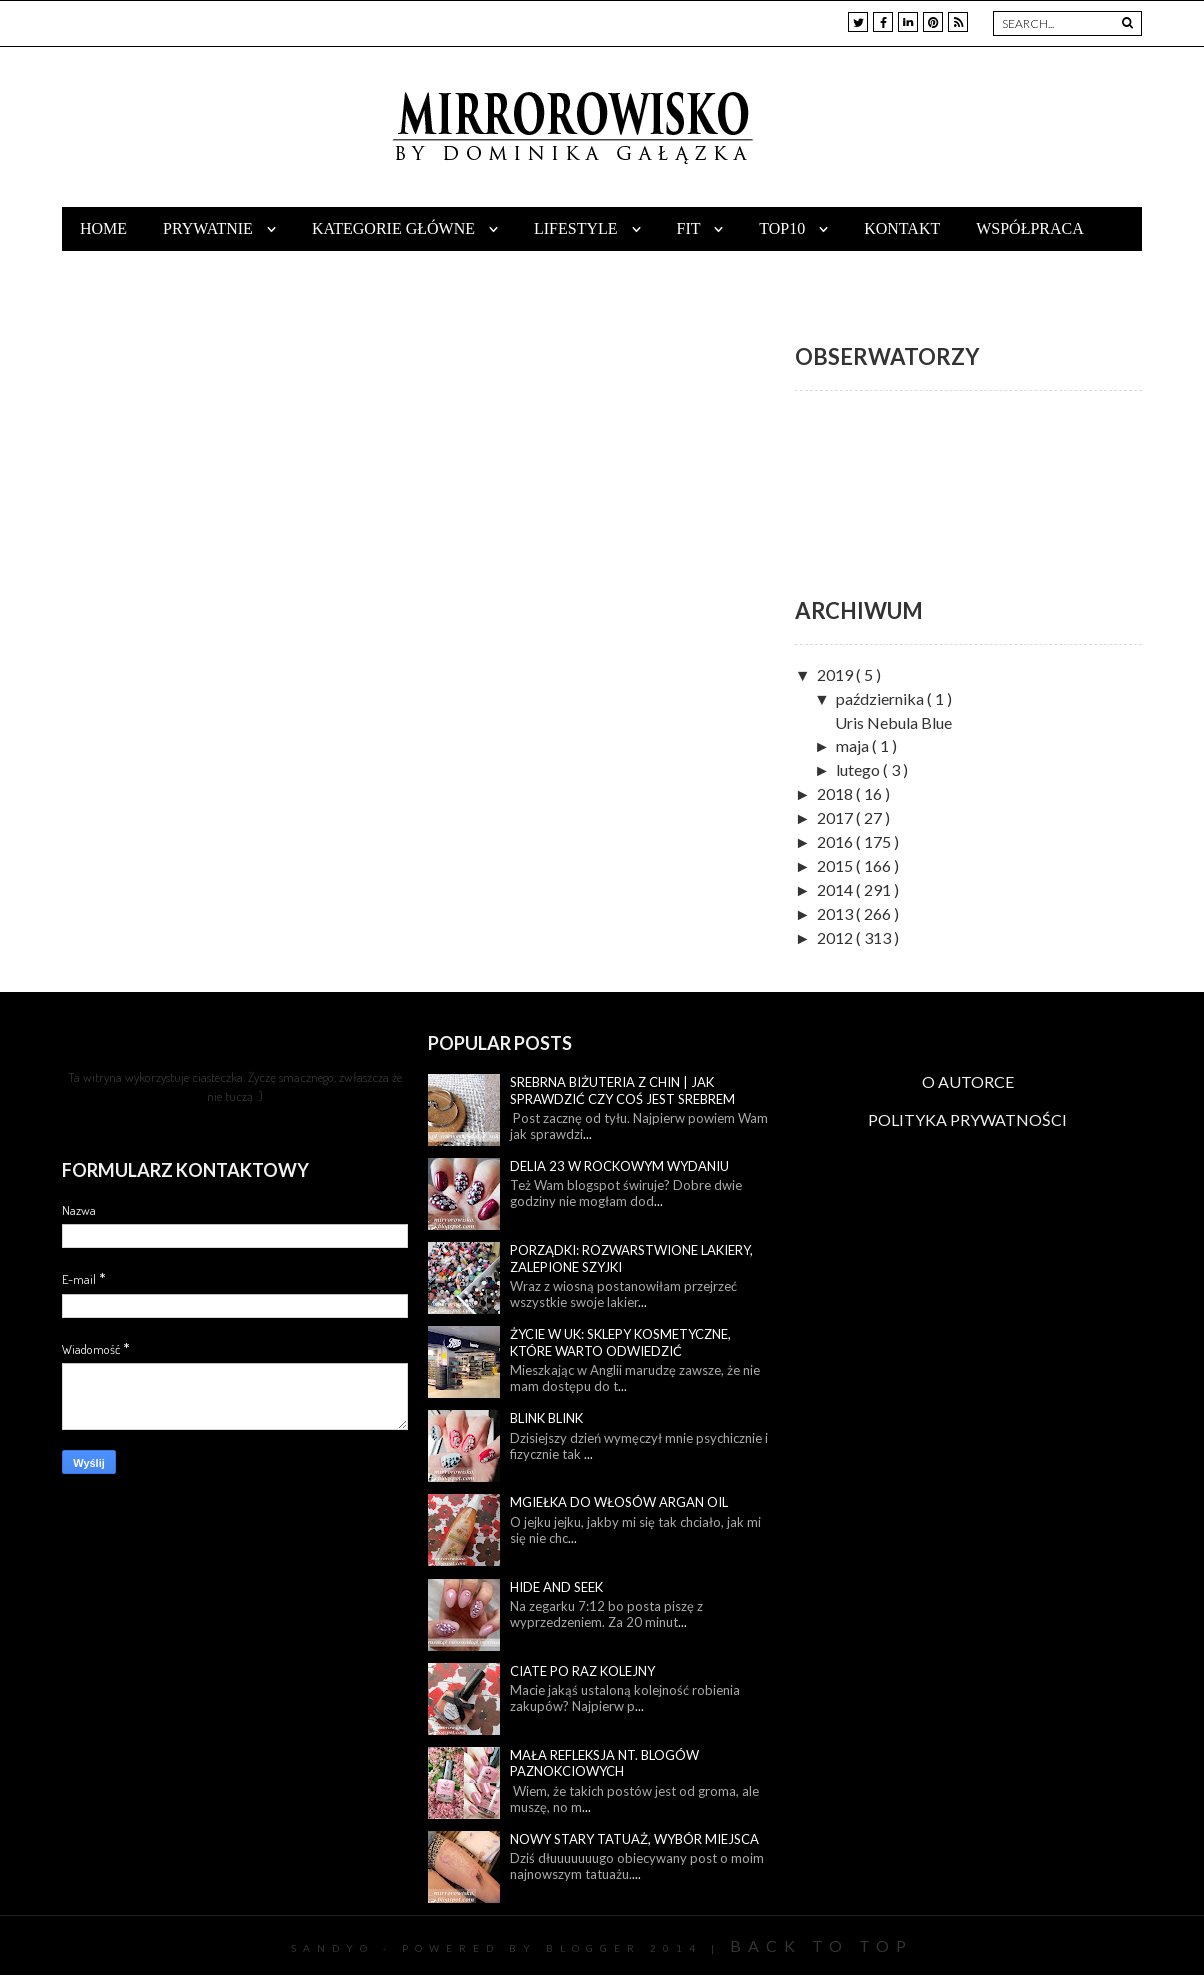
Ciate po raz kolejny (582, 1671)
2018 (836, 793)
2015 (836, 865)
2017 (836, 817)
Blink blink (546, 1418)
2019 (836, 674)
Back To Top (821, 1945)
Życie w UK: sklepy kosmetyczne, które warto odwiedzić (620, 1342)
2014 (836, 889)
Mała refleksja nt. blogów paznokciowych (604, 1763)
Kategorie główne (395, 228)
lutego (859, 769)
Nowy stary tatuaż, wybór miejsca (634, 1839)
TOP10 (784, 228)
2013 (836, 913)
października (881, 698)
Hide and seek (556, 1587)
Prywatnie (210, 228)
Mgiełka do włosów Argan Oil (619, 1502)
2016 (836, 841)
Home (103, 228)
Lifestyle (578, 228)
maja (854, 745)
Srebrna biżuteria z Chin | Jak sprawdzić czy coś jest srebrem (622, 1090)
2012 (836, 937)
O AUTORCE (968, 1081)
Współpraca (1030, 228)
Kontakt (902, 228)
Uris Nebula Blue (893, 722)
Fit (691, 228)
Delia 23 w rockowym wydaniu (619, 1166)
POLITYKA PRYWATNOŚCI (967, 1119)
